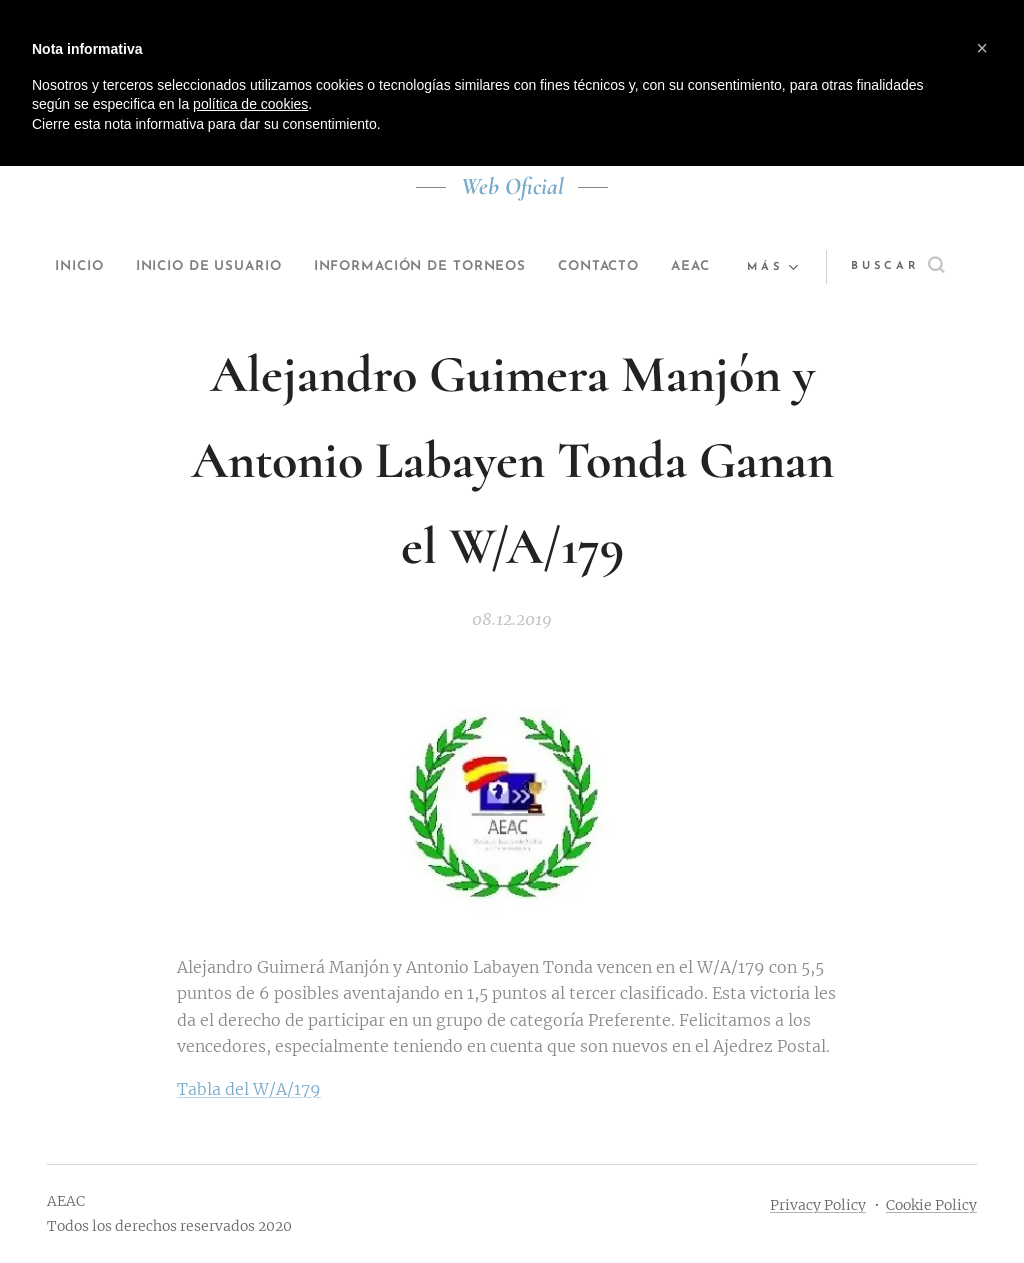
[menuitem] (83, 267)
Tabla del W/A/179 (249, 1089)
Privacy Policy (818, 1205)
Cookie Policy (931, 1205)
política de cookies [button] (250, 104)
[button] (908, 267)
